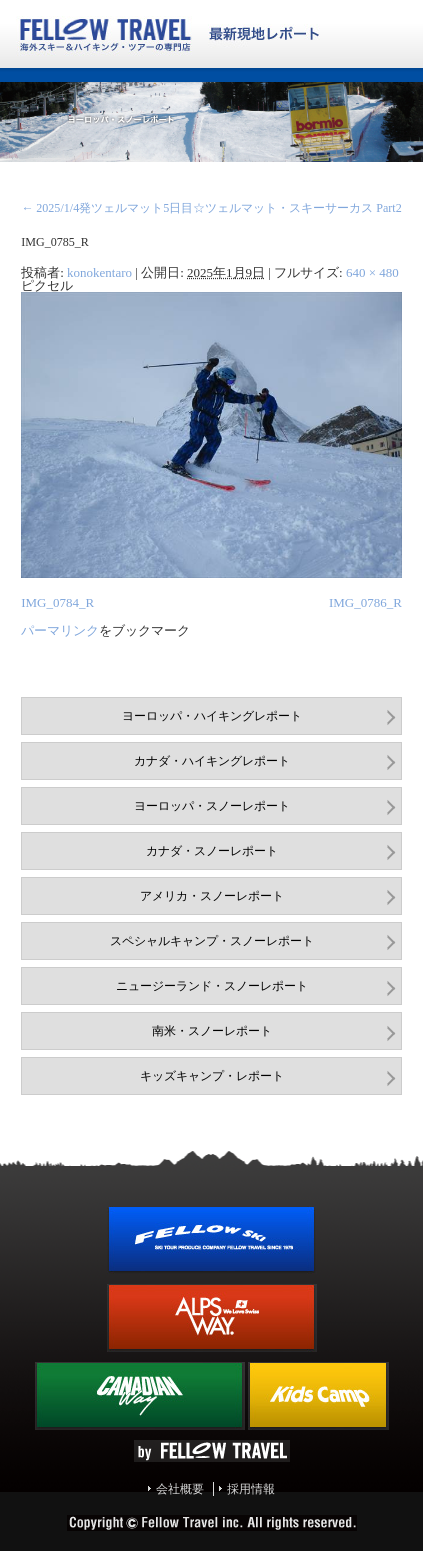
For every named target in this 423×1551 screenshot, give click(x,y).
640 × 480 (372, 272)
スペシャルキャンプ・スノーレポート (212, 941)
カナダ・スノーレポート (212, 851)
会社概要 (180, 1489)
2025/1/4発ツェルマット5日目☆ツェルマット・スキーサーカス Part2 (211, 208)
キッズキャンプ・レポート (212, 1076)
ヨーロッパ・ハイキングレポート (212, 716)
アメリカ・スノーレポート (212, 896)
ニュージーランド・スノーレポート (212, 986)
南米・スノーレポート (212, 1031)
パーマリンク (60, 630)
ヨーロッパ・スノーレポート (212, 806)
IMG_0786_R (365, 602)
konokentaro (99, 272)
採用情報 (251, 1489)
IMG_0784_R (57, 602)
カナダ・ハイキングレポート (212, 761)
